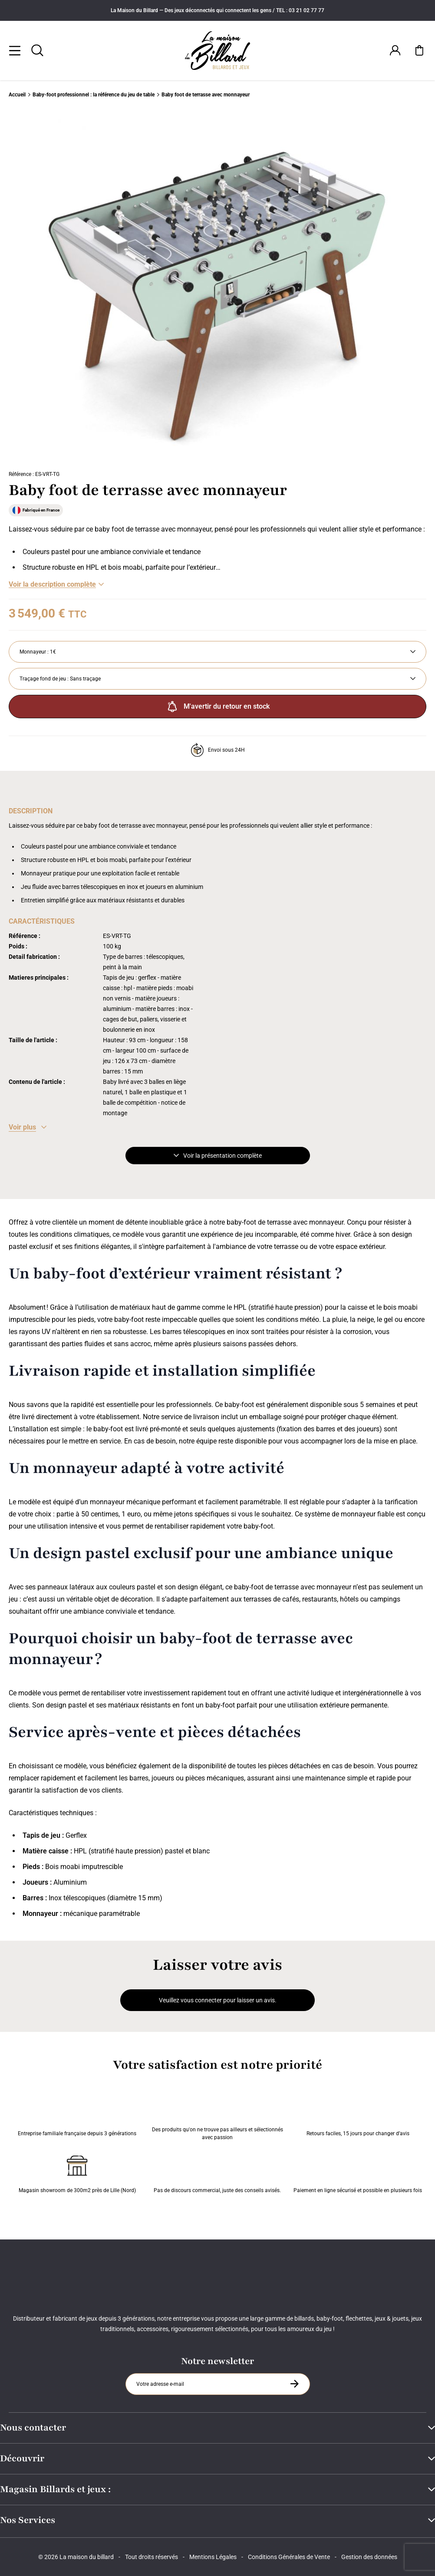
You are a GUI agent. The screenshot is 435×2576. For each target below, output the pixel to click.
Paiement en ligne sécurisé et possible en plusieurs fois (357, 2172)
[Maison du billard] (217, 50)
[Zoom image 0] (217, 286)
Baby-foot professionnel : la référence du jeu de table (94, 95)
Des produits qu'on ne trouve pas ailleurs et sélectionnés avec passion (217, 2115)
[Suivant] (385, 286)
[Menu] (15, 50)
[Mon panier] (419, 50)
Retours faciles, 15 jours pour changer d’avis (357, 2116)
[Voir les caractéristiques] (27, 1127)
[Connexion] (395, 50)
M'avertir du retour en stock (217, 706)
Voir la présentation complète (218, 1155)
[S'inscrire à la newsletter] (294, 2383)
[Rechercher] (37, 50)
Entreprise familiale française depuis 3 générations (77, 2116)
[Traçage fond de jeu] (217, 679)
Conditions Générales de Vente (289, 2556)
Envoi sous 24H (218, 750)
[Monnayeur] (217, 652)
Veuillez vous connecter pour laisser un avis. (218, 2000)
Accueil (17, 95)
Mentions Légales (213, 2556)
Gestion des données (369, 2556)
